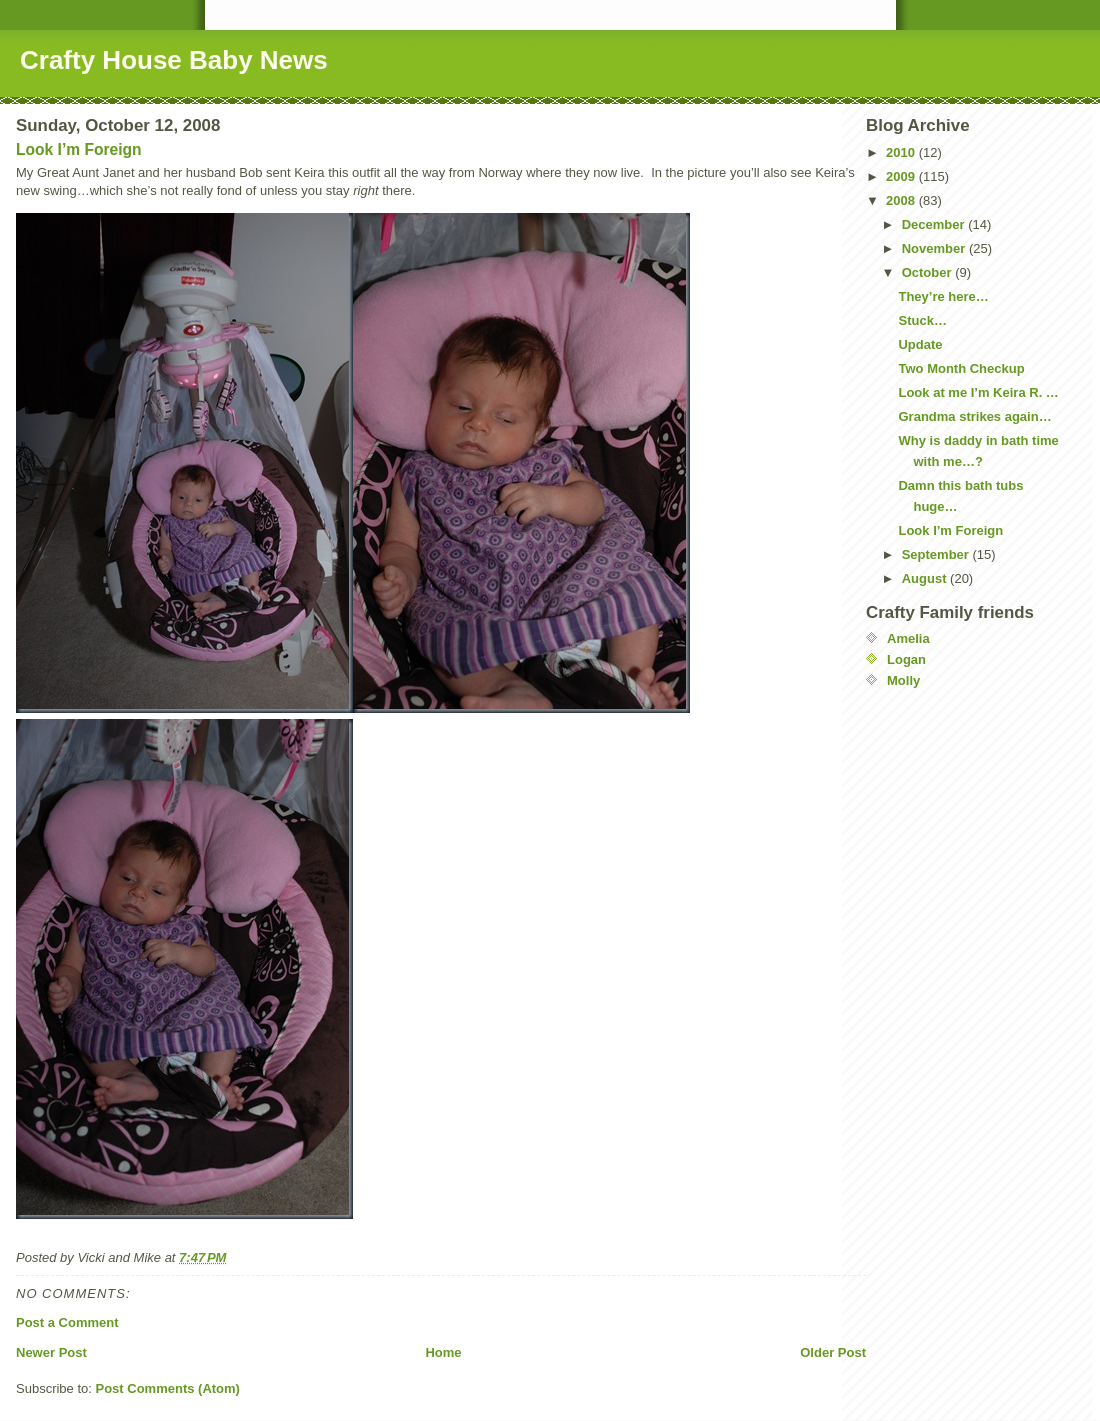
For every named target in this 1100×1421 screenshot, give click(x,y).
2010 (902, 152)
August (926, 578)
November (935, 248)
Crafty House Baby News (174, 60)
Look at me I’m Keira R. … (978, 392)
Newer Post (51, 1352)
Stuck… (922, 320)
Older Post (833, 1352)
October (928, 272)
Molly (903, 680)
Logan (906, 659)
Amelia (908, 638)
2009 (902, 176)
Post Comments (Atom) (168, 1388)
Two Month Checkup (961, 368)
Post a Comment (67, 1322)
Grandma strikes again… (974, 416)
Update (920, 344)
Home (443, 1352)
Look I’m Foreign (79, 149)
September (937, 554)
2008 (902, 200)
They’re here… (943, 296)
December (935, 224)
